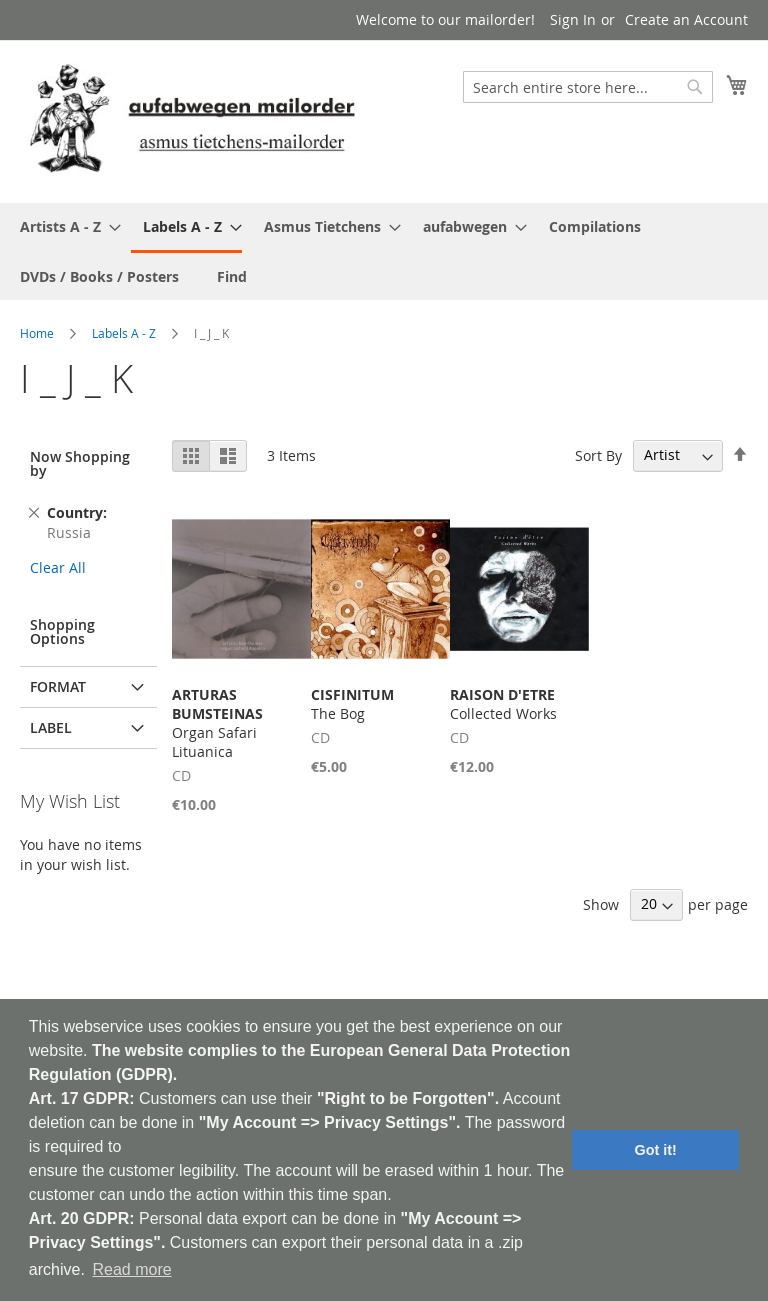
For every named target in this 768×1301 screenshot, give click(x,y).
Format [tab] (58, 686)
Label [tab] (51, 727)
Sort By (598, 454)
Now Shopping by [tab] (80, 463)
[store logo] (192, 120)
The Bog (352, 704)
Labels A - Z (124, 333)
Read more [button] (131, 1269)
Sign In (573, 19)
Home (37, 333)
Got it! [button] (656, 1150)
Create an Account (686, 19)
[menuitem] (64, 226)
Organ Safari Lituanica (217, 723)
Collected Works (503, 704)
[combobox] (588, 87)
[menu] (384, 251)
